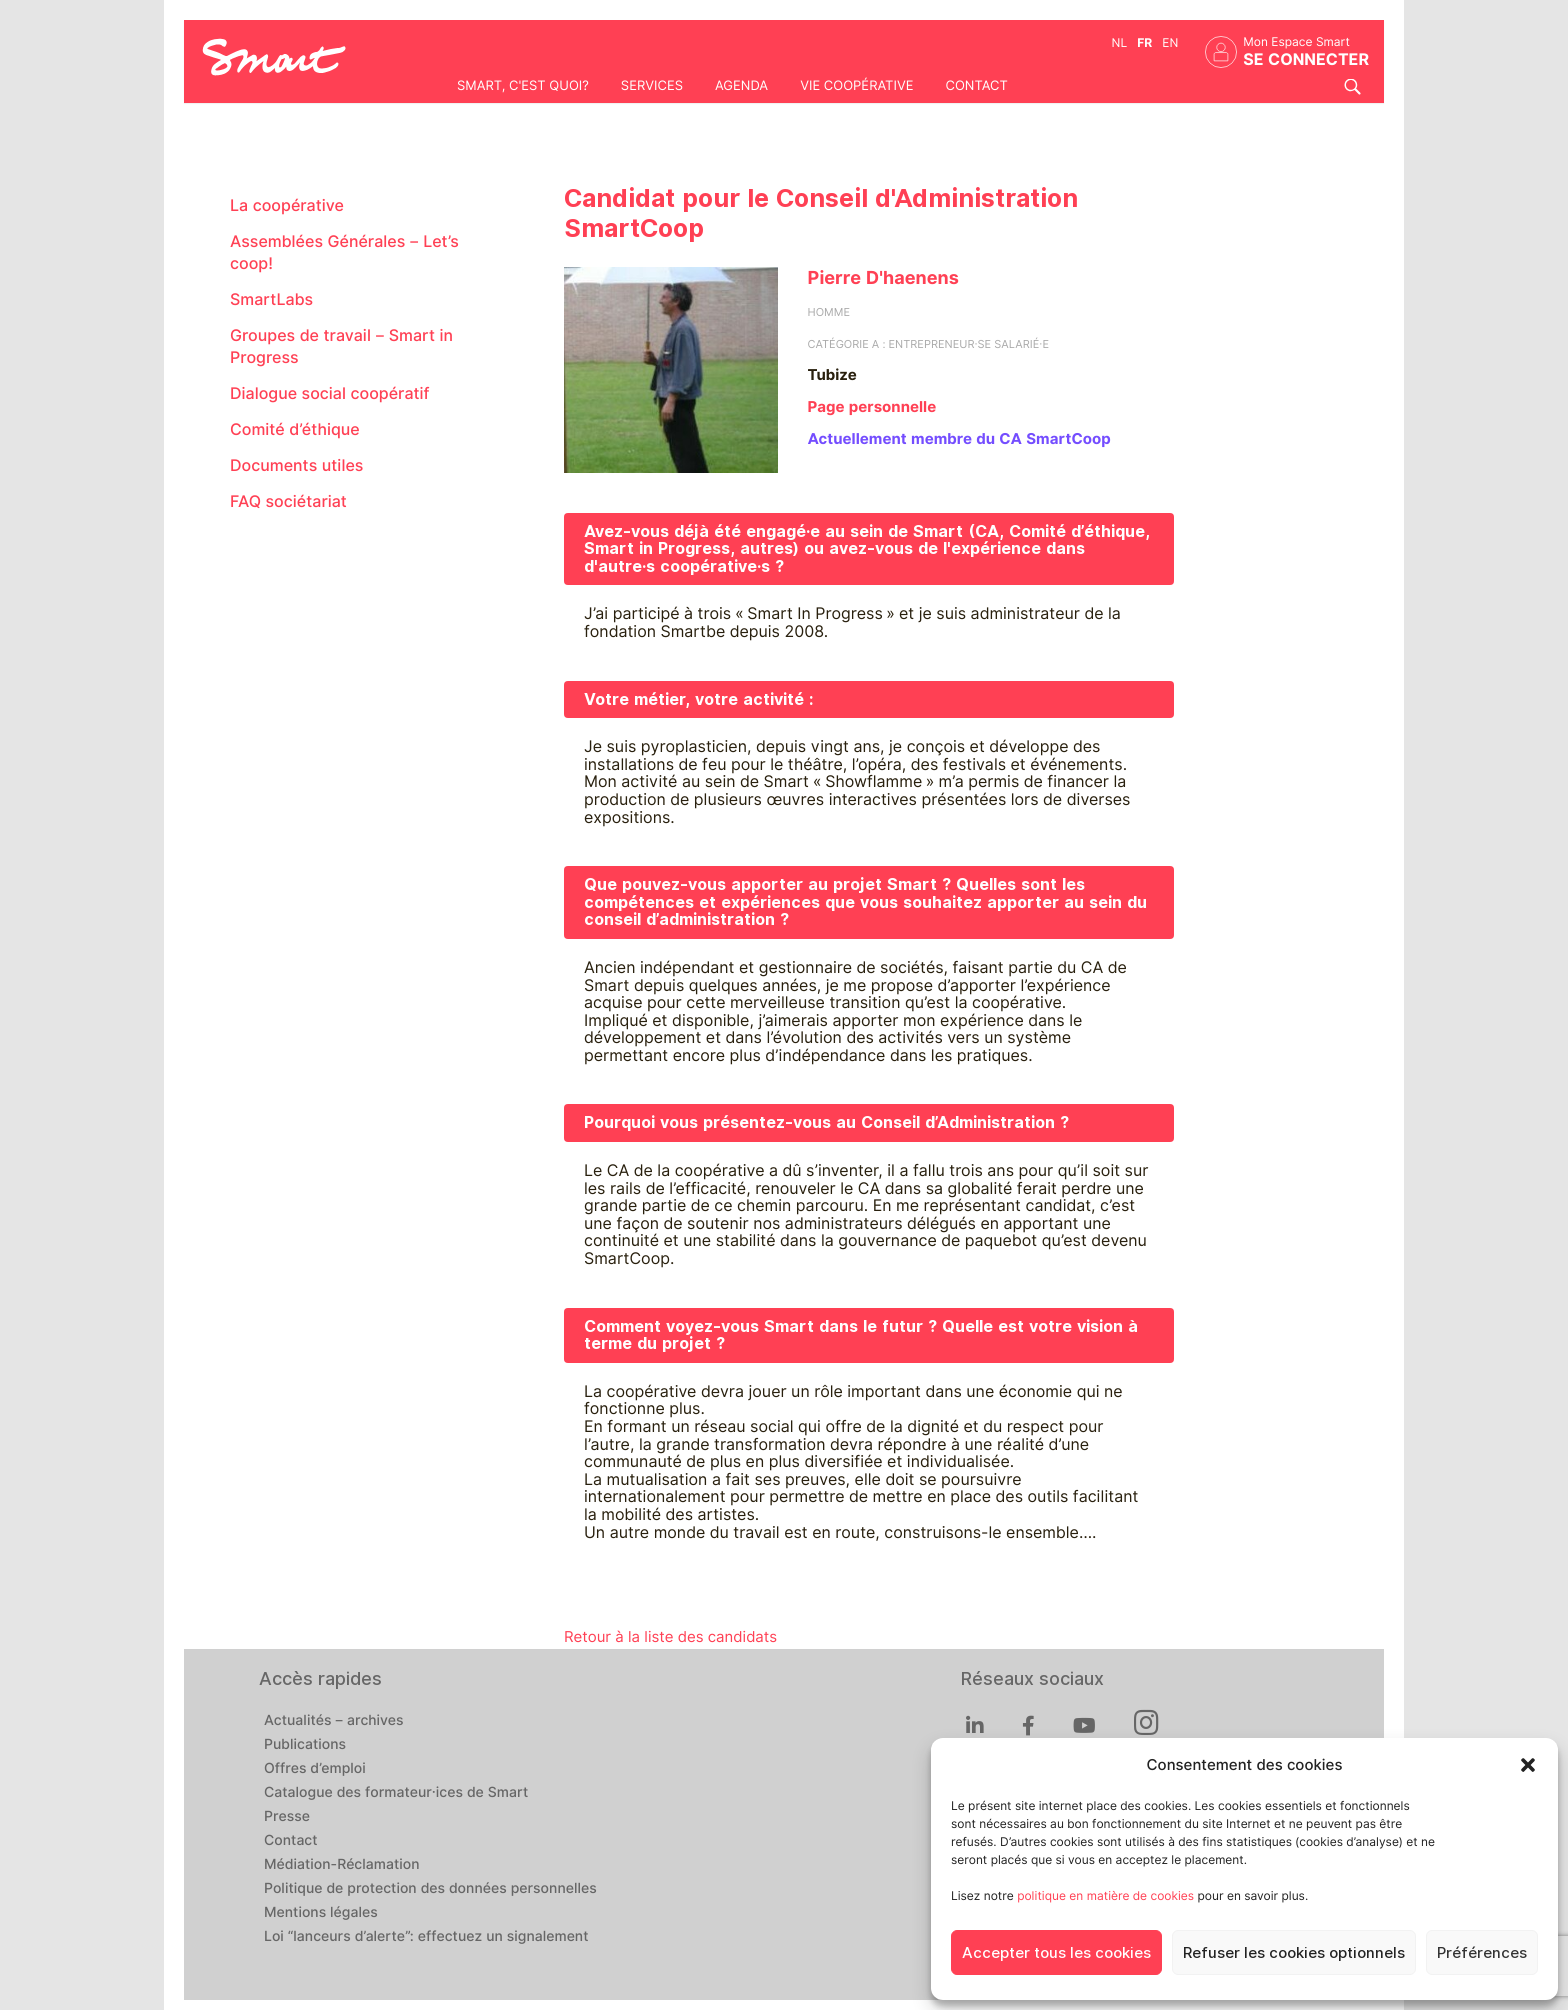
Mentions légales (321, 1913)
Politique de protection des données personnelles (430, 1889)
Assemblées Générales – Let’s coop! (344, 252)
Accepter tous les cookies (1056, 1953)
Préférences (1482, 1953)
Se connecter (1306, 59)
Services (652, 86)
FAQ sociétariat (288, 501)
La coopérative (287, 205)
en (1170, 42)
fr (1144, 42)
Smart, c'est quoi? (523, 86)
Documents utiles (296, 465)
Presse (287, 1817)
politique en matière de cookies (1105, 1895)
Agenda (741, 86)
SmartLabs (271, 299)
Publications (305, 1745)
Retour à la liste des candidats (670, 1637)
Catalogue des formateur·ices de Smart (396, 1793)
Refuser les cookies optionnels (1294, 1953)
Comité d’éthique (295, 429)
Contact (976, 86)
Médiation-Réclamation (342, 1865)
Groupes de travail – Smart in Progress (341, 346)
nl (1120, 42)
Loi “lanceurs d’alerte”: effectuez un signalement (426, 1937)
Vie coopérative (856, 86)
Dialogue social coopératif (330, 393)
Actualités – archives (334, 1721)
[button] (1528, 1765)
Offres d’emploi (315, 1769)
